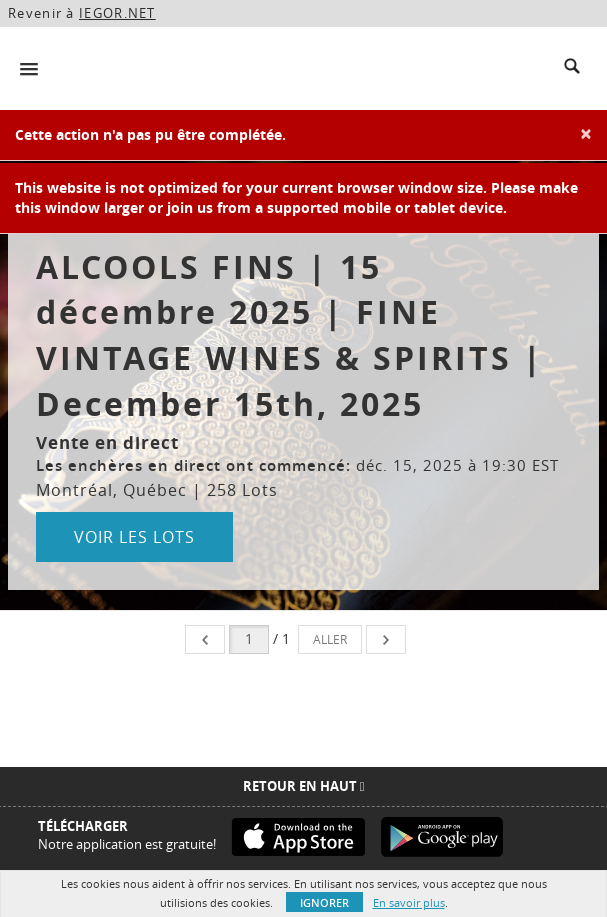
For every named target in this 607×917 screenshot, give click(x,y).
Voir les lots (134, 537)
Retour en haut (304, 786)
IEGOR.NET (117, 13)
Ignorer (324, 902)
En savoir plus (409, 902)
